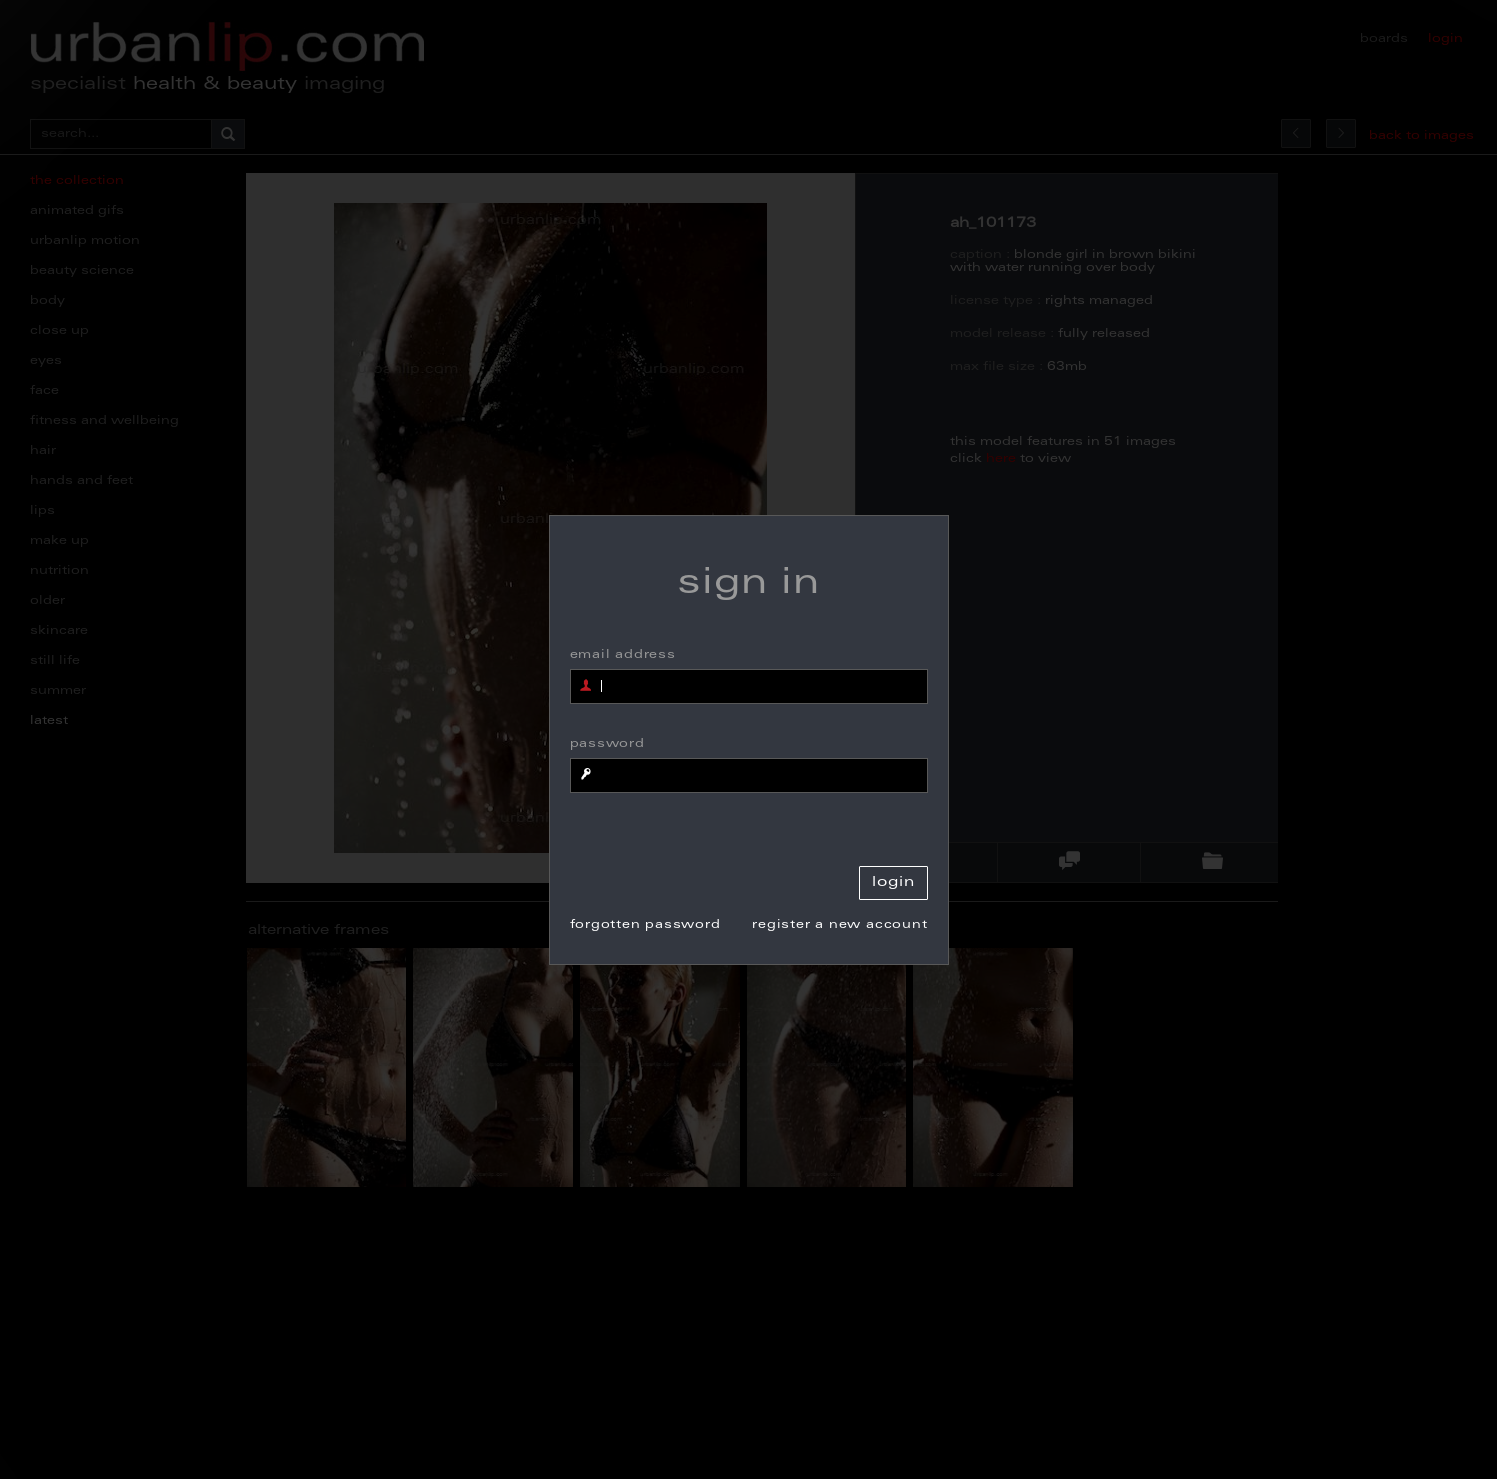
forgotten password (645, 925)
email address (623, 655)
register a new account (839, 925)
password (607, 744)
